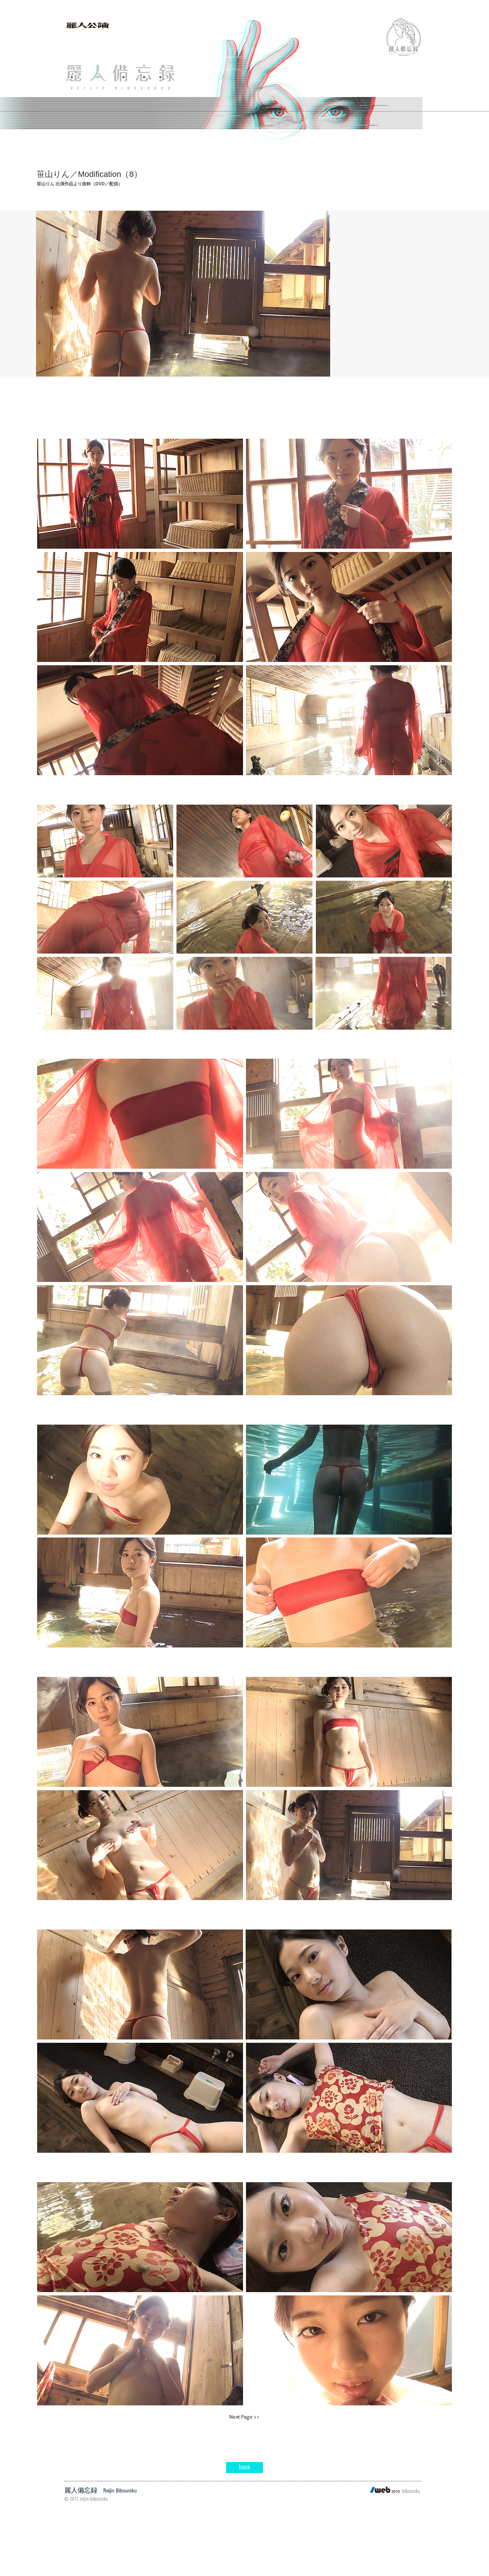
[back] (244, 2467)
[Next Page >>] (244, 2416)
